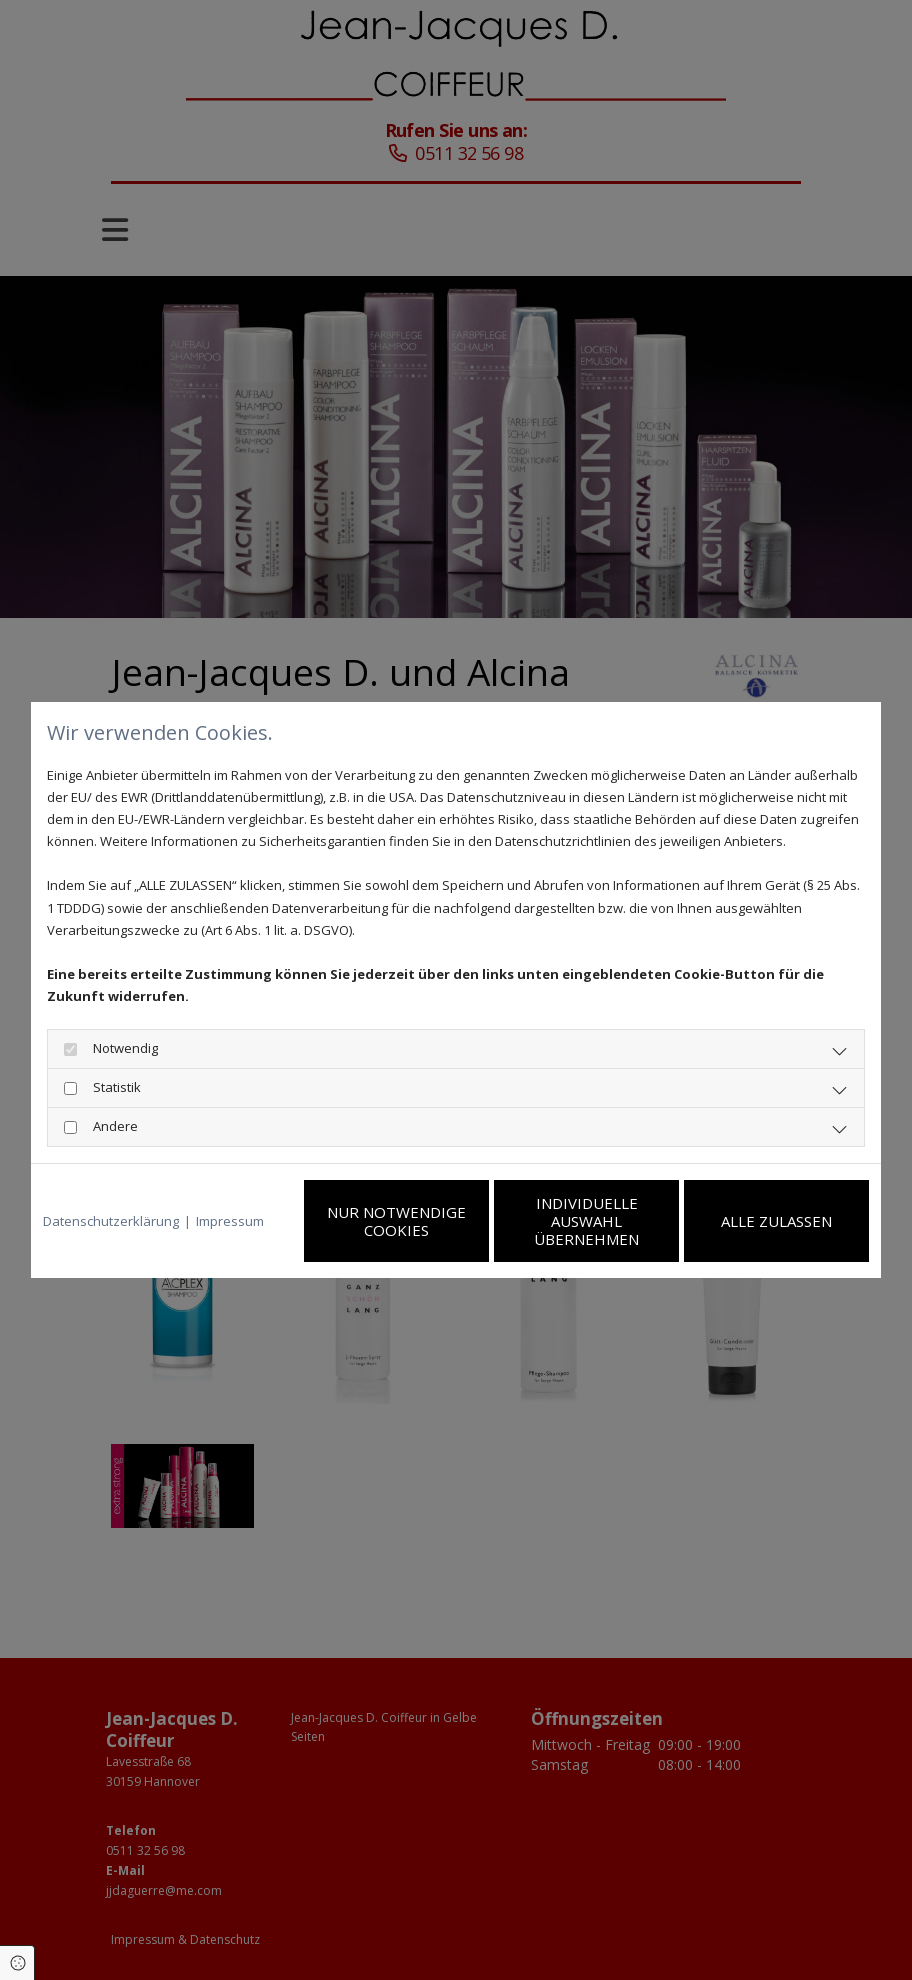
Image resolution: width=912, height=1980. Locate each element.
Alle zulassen (776, 1221)
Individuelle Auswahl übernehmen (586, 1221)
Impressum (230, 1221)
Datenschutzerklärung (111, 1221)
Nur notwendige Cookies (396, 1221)
